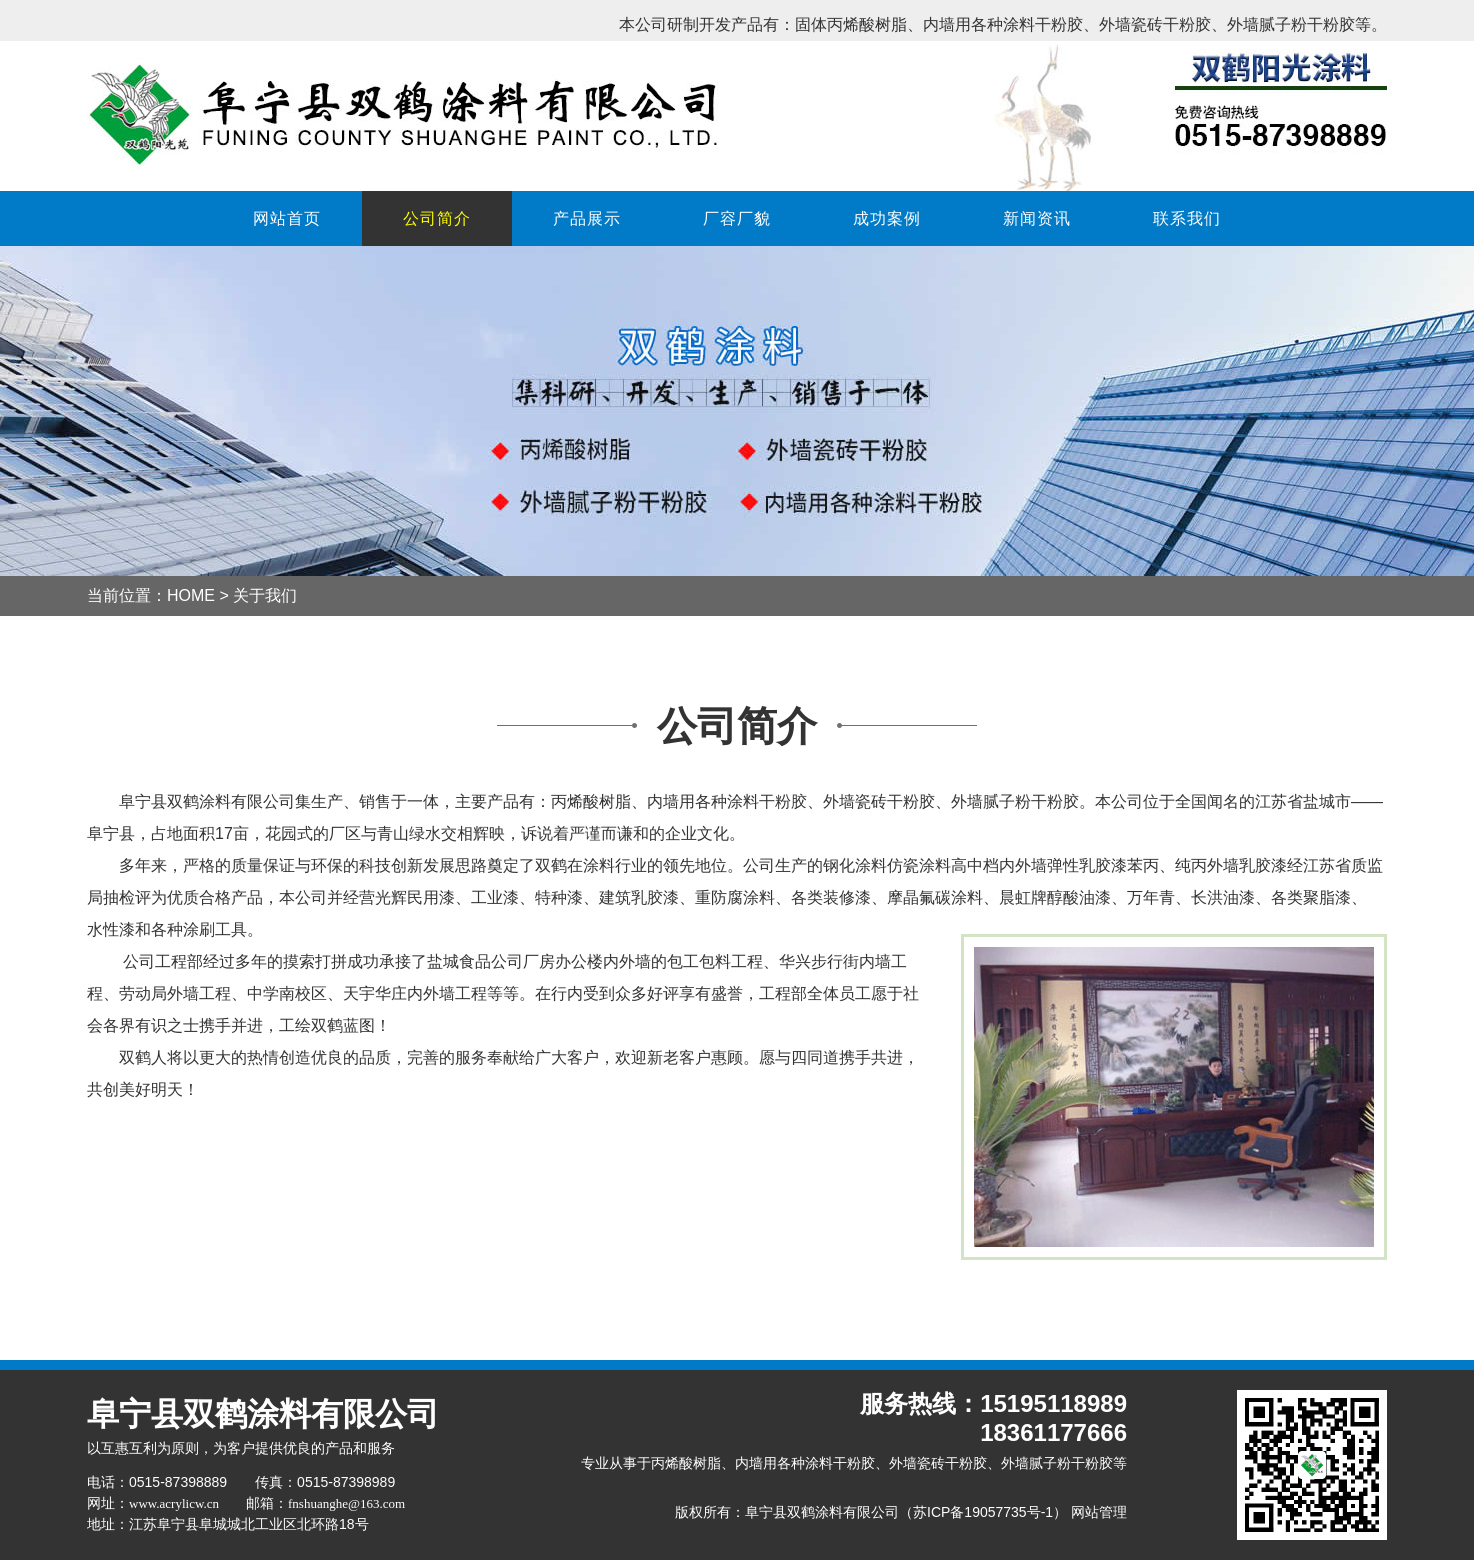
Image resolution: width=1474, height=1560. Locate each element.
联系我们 (1187, 218)
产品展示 (587, 218)
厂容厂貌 (737, 218)
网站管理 (1099, 1512)
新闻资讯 (1037, 218)
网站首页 (287, 218)
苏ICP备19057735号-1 (983, 1512)
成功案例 (887, 218)
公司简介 (437, 218)
